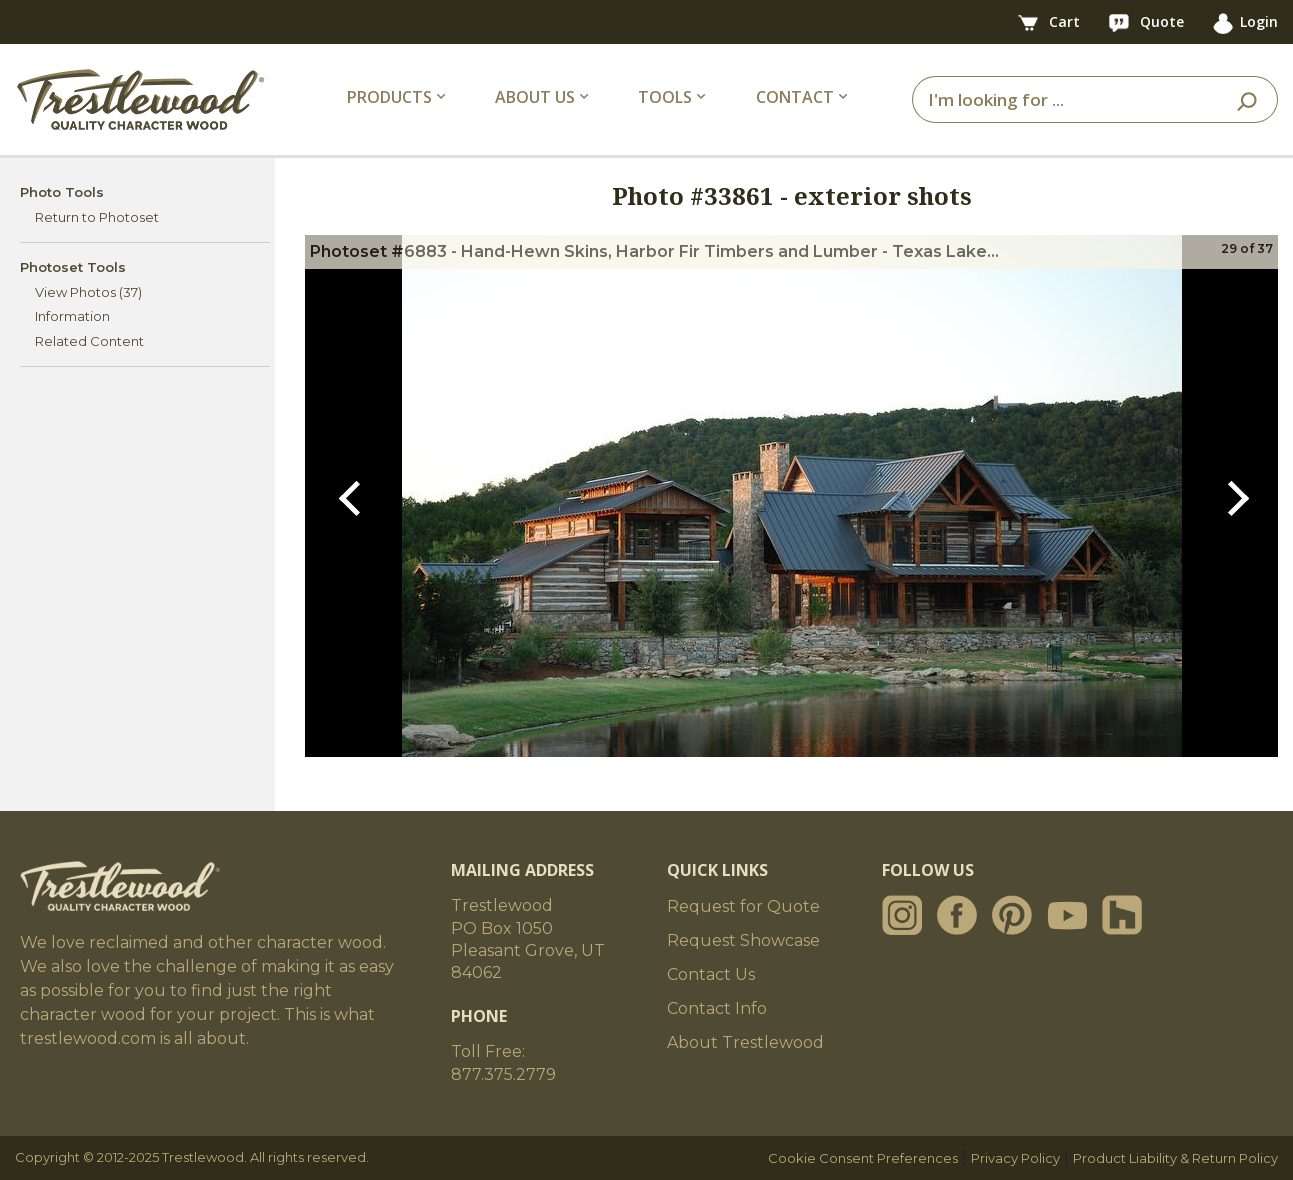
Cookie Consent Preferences (863, 1158)
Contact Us (711, 974)
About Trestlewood (745, 1042)
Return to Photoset (97, 217)
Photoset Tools (73, 267)
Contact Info (717, 1008)
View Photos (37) (88, 292)
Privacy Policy (1015, 1158)
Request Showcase (743, 940)
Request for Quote (743, 906)
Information (72, 316)
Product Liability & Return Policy (1175, 1158)
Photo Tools (62, 192)
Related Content (89, 341)
